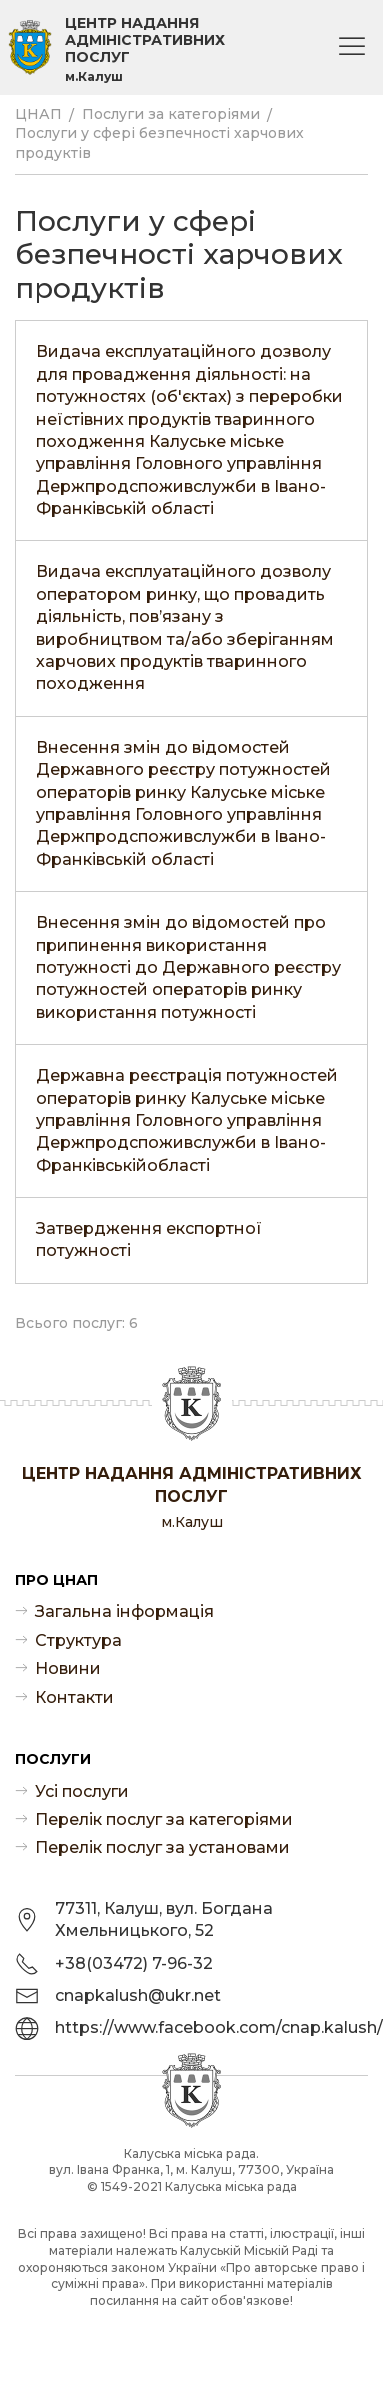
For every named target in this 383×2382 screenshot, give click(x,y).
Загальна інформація (124, 1611)
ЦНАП (38, 114)
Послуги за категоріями (171, 114)
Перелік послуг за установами (162, 1847)
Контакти (74, 1697)
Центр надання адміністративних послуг (145, 49)
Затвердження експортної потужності (149, 1239)
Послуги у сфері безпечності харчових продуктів (159, 143)
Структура (78, 1640)
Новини (68, 1668)
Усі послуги (82, 1791)
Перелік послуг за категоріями (164, 1819)
